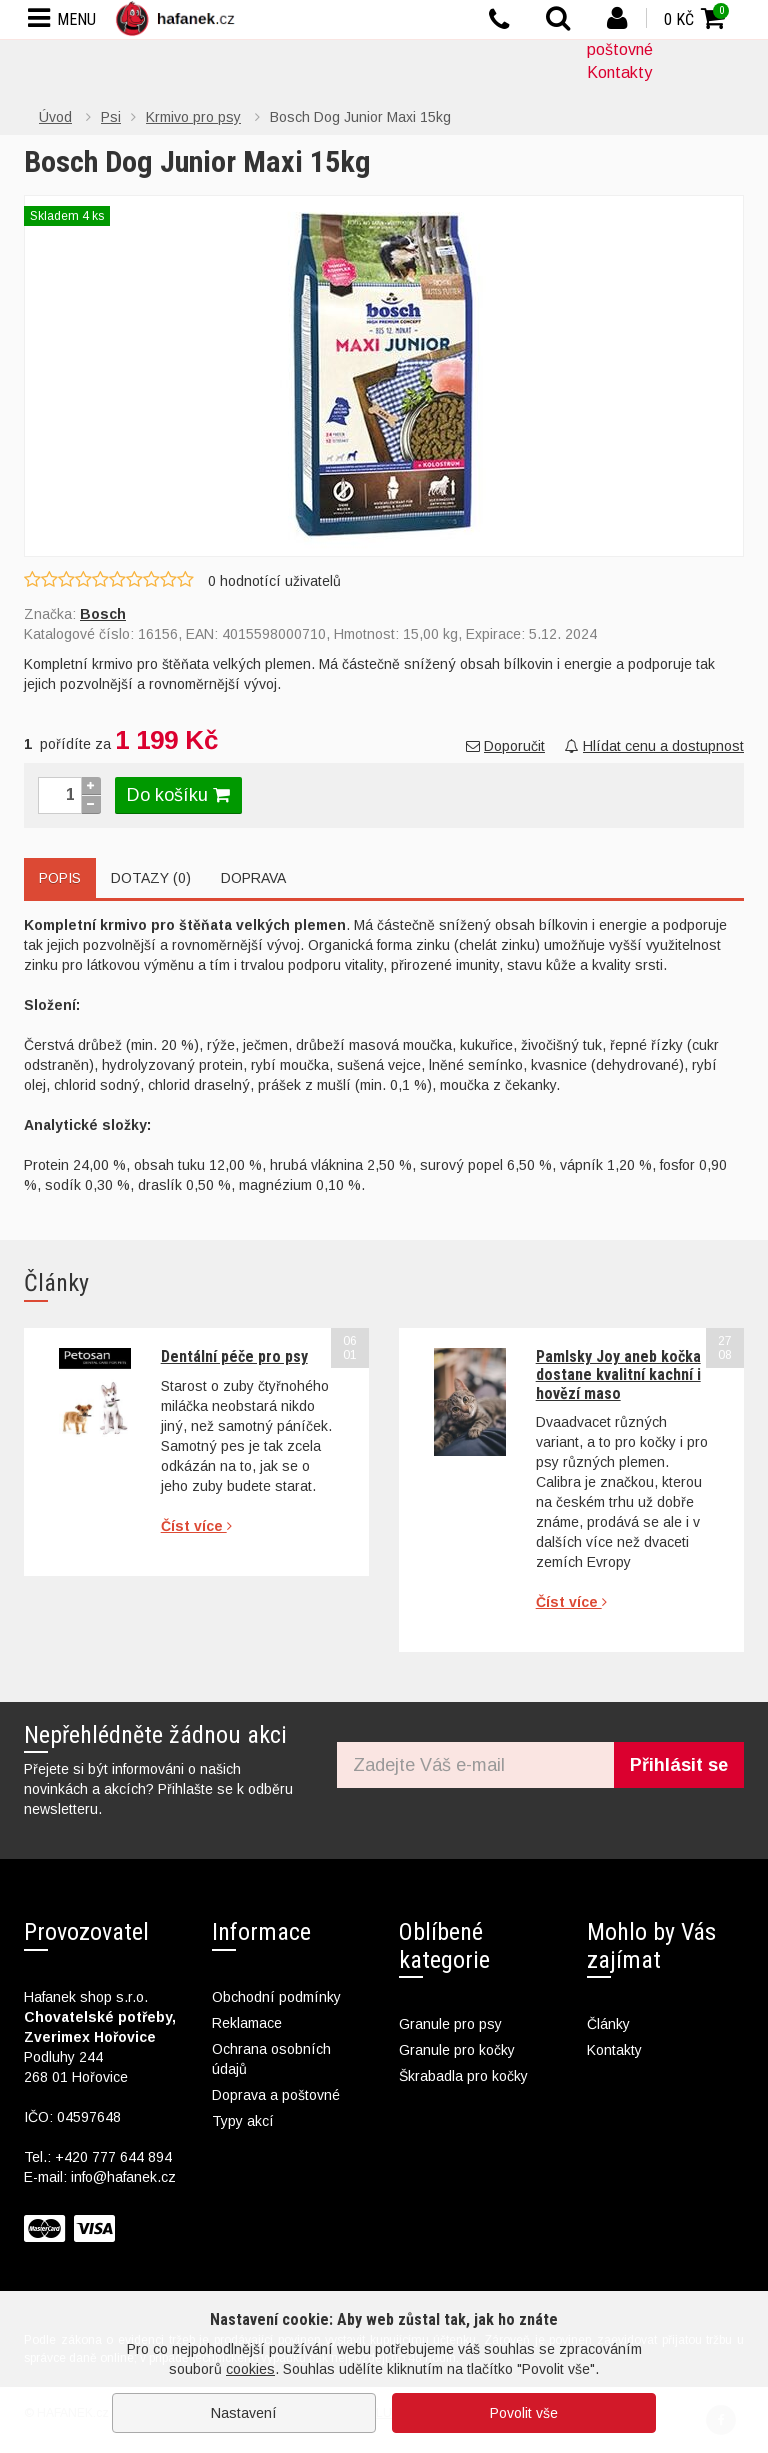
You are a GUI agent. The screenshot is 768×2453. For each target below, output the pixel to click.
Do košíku (178, 795)
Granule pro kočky (457, 2050)
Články (608, 2024)
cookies (250, 2369)
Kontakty (619, 72)
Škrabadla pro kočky (463, 2076)
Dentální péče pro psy (234, 1356)
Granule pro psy (450, 2024)
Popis (60, 878)
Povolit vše (524, 2413)
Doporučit (505, 746)
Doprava (253, 878)
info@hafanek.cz (123, 2177)
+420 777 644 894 (113, 2157)
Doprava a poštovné (276, 2095)
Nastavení (244, 2413)
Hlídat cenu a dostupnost (654, 746)
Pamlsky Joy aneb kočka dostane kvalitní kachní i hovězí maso (618, 1375)
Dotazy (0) (151, 878)
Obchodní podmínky (276, 1997)
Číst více (196, 1526)
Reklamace (247, 2023)
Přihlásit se (679, 1765)
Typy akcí (243, 2121)
